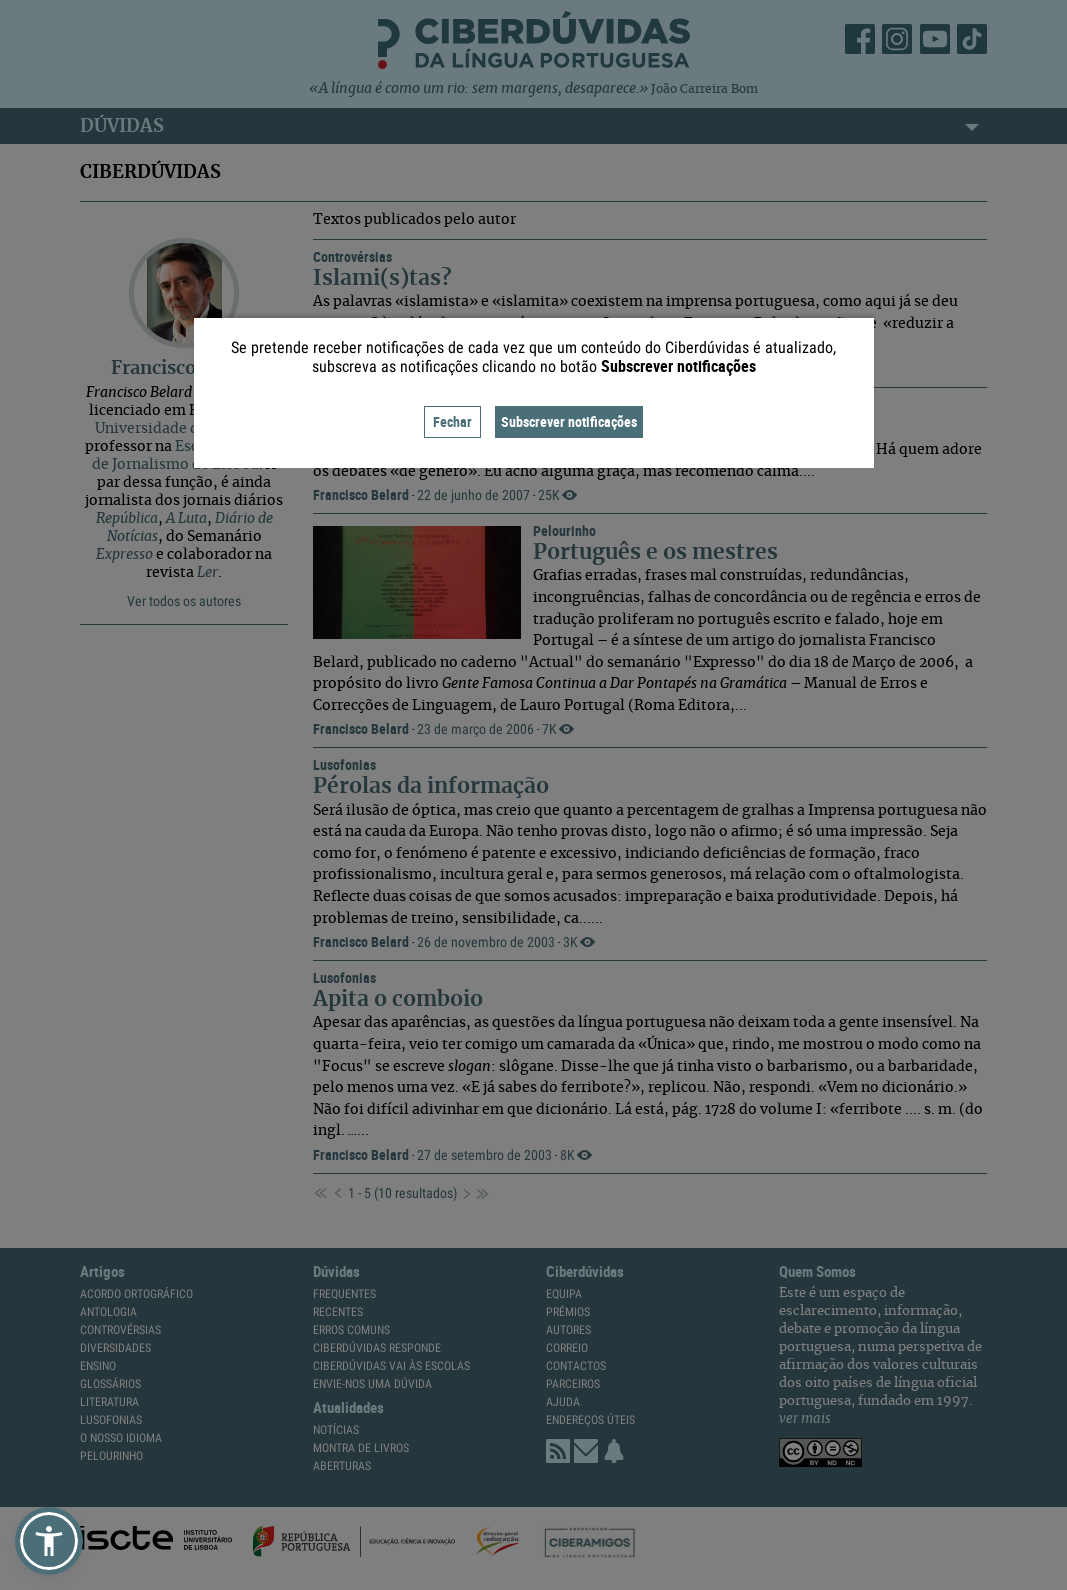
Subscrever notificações (569, 421)
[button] (49, 1541)
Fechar (452, 421)
